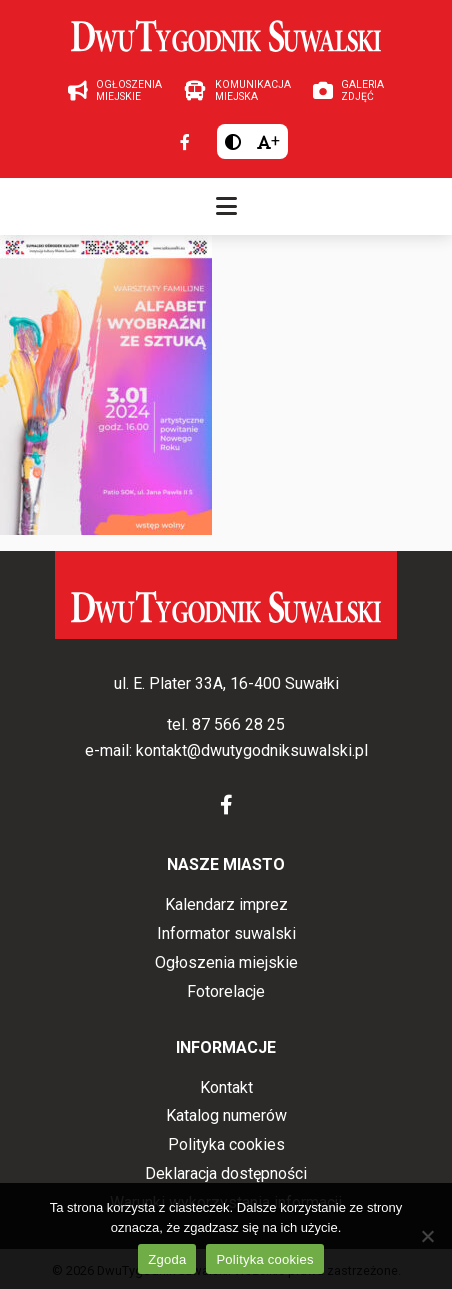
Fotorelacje (226, 991)
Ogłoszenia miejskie (226, 962)
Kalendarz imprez (226, 904)
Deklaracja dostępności (226, 1173)
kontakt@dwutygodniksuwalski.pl (252, 750)
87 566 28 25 (238, 724)
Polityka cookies (226, 1144)
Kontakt (226, 1087)
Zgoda (167, 1259)
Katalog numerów (226, 1115)
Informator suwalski (226, 933)
